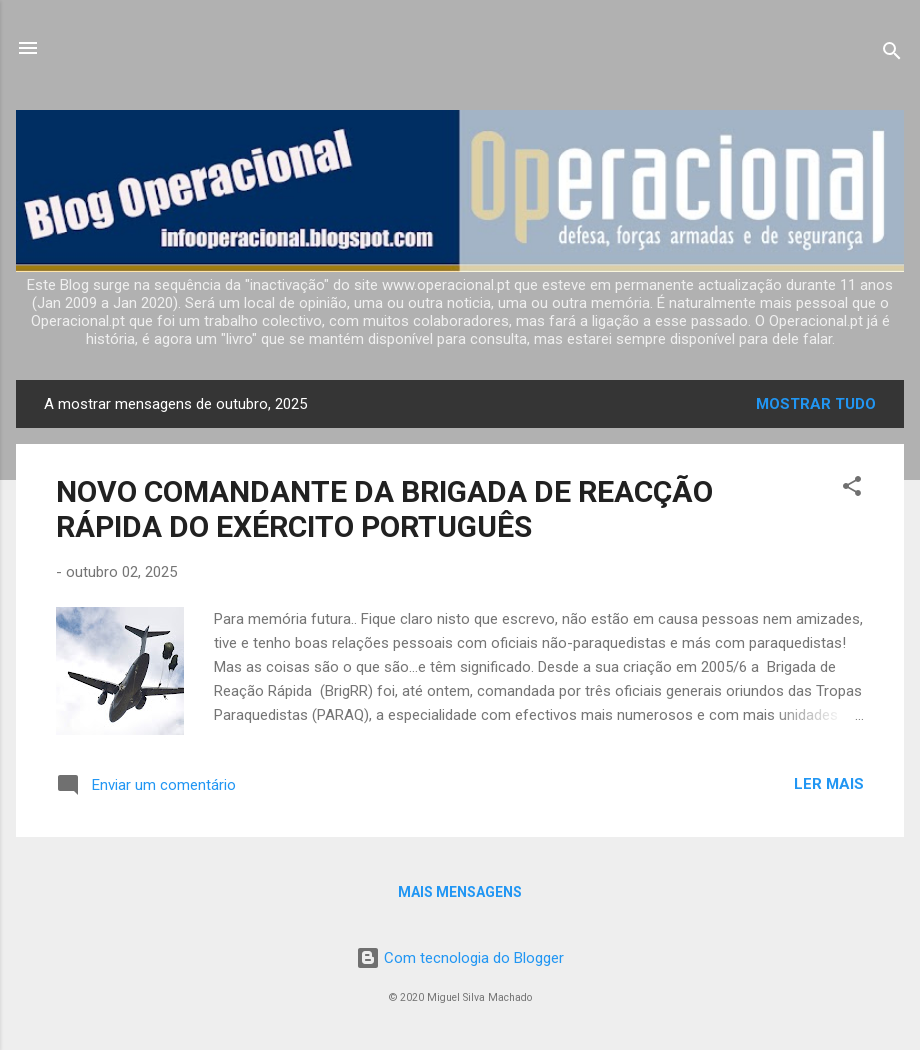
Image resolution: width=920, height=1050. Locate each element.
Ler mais (829, 784)
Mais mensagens (460, 892)
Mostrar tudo (816, 404)
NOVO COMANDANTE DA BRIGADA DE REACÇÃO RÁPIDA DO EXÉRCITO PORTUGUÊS (384, 509)
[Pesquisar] (892, 54)
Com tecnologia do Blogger (460, 958)
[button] (852, 489)
